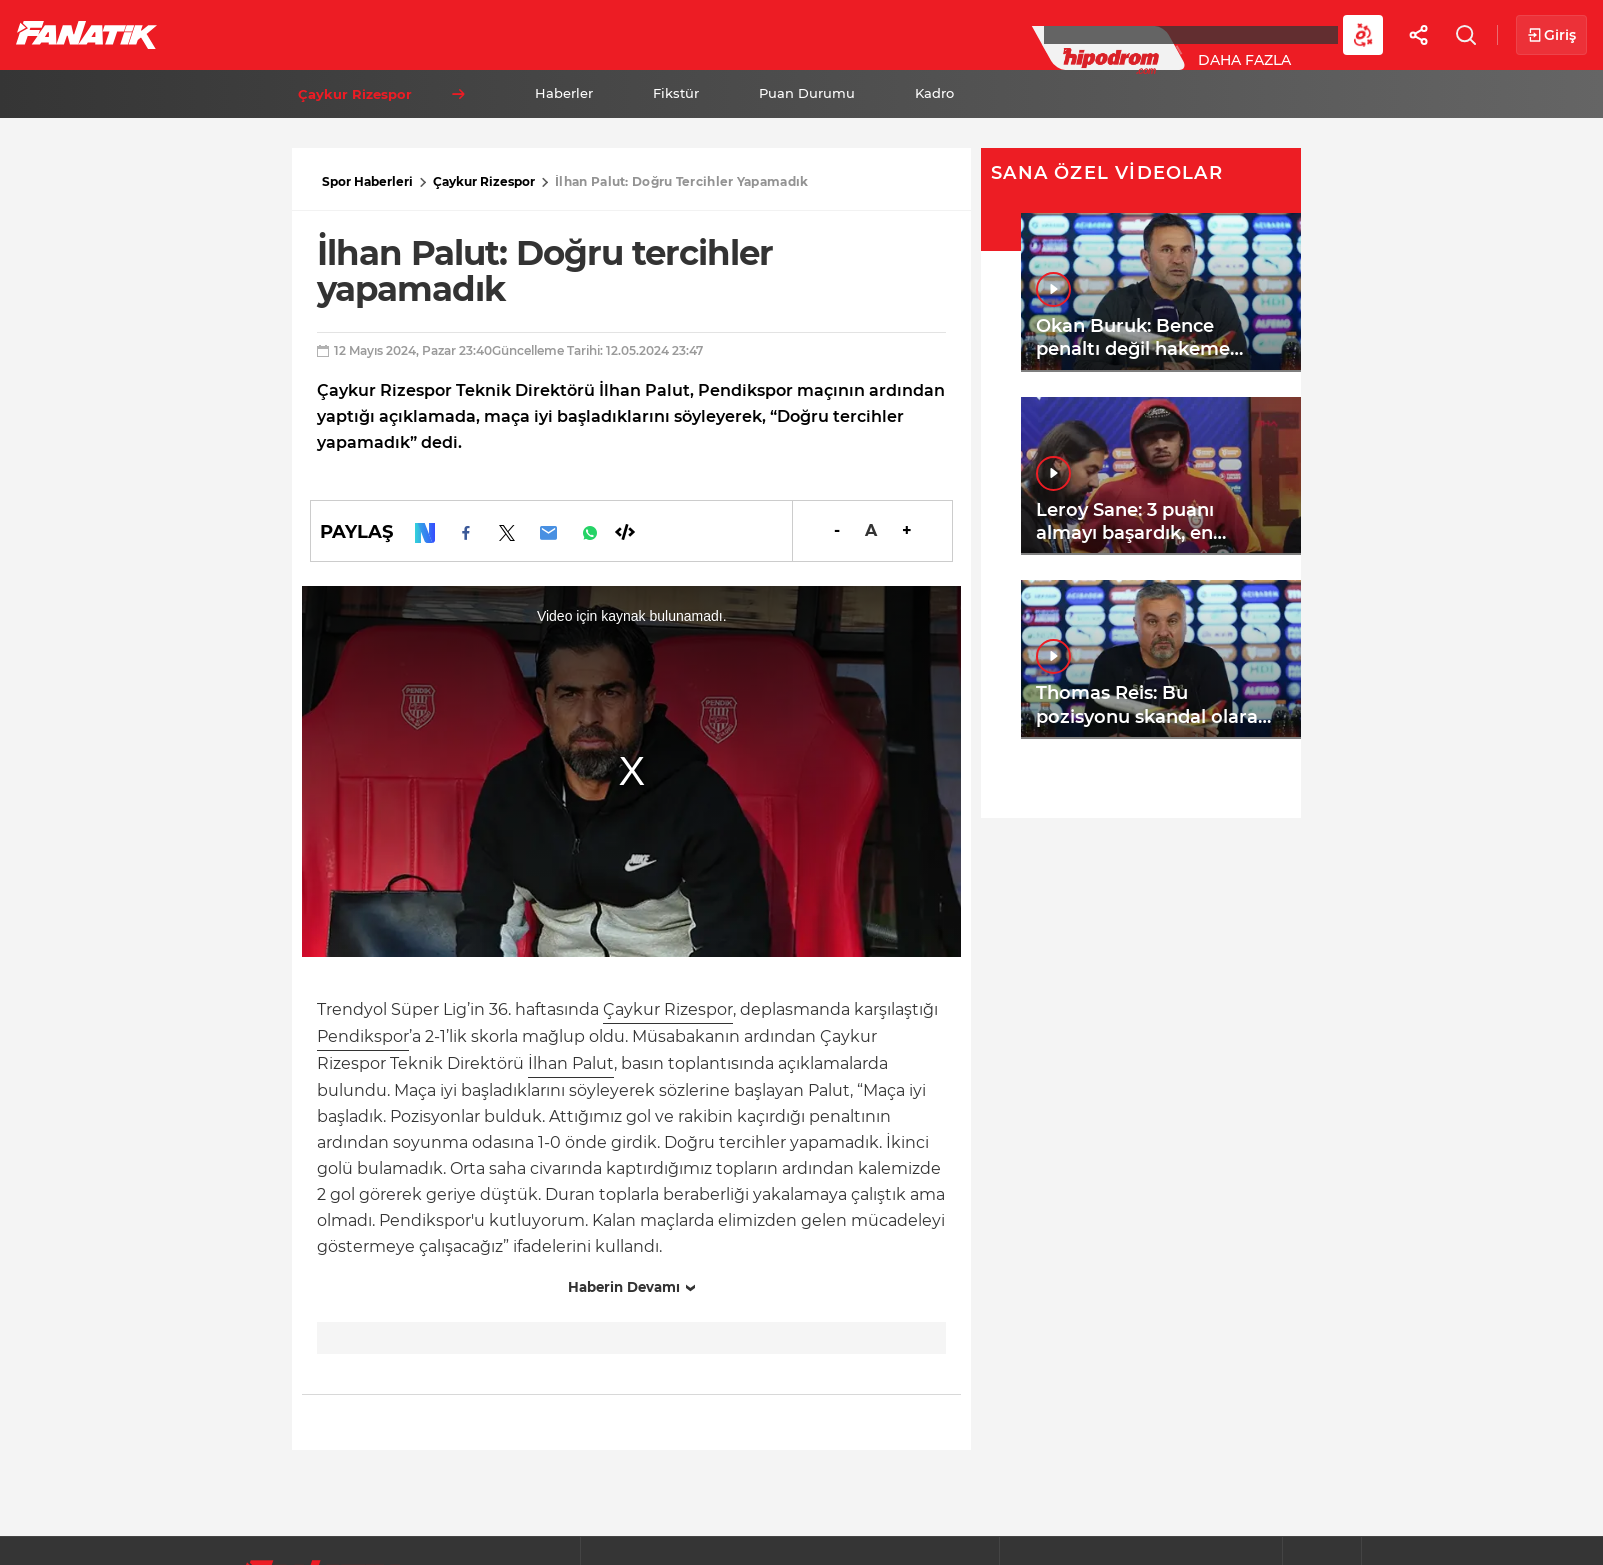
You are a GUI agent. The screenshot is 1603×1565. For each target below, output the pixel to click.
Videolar (1236, 34)
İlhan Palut (571, 1063)
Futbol (228, 34)
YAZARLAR (698, 34)
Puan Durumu (807, 93)
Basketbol (458, 34)
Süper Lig (336, 34)
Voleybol (581, 34)
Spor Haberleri (367, 181)
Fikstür (676, 93)
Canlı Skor (820, 34)
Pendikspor (363, 1036)
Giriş (1551, 35)
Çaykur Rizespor (484, 181)
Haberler (564, 93)
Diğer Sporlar (1099, 34)
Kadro (934, 93)
